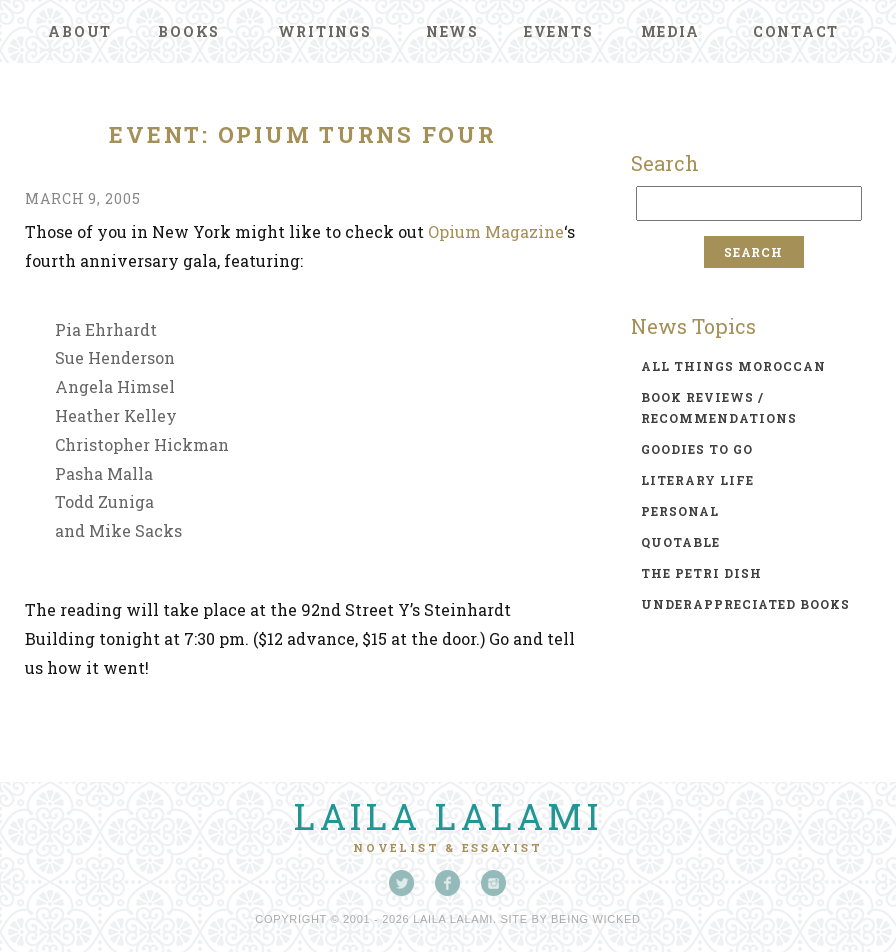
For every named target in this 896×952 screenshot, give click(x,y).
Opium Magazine (496, 231)
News (452, 31)
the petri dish (701, 573)
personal (680, 511)
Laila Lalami (448, 816)
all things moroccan (733, 366)
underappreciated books (745, 604)
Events (559, 31)
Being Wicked (596, 919)
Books (189, 31)
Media (670, 31)
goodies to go (697, 449)
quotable (680, 542)
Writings (325, 31)
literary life (697, 480)
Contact (796, 31)
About (80, 31)
